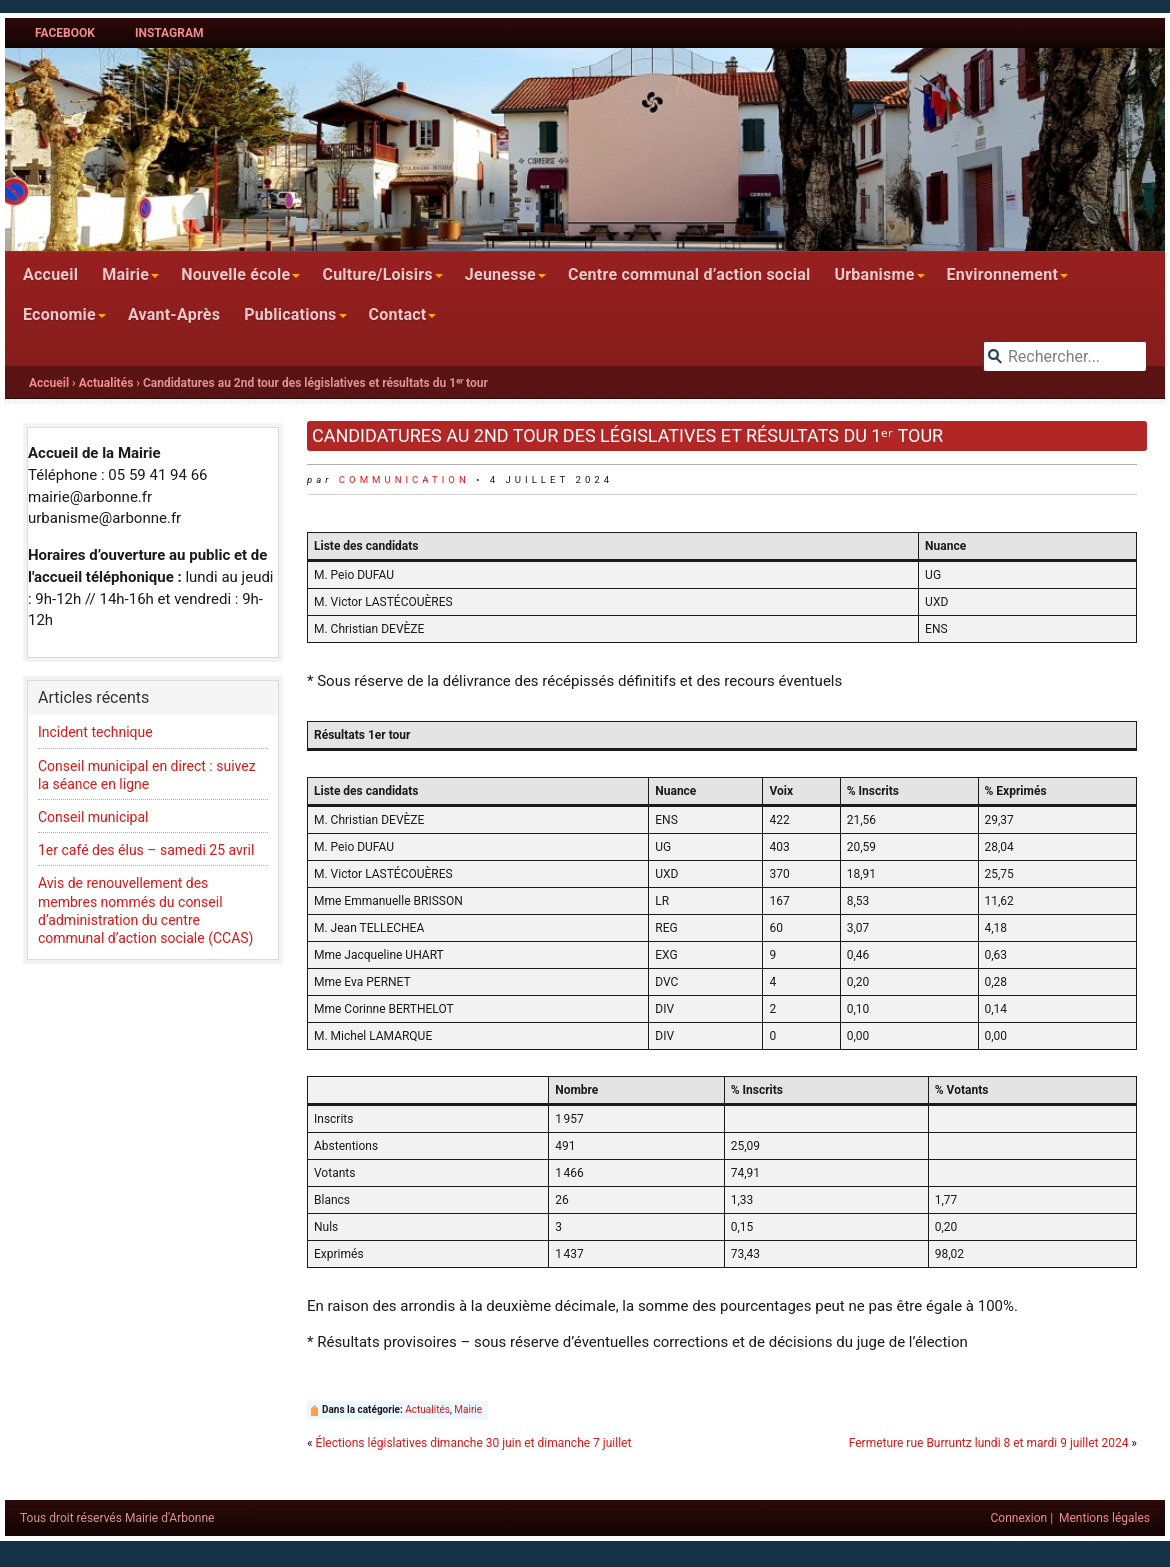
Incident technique (95, 732)
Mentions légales (1104, 1518)
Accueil (50, 274)
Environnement (1003, 274)
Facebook (65, 33)
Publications (290, 314)
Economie (59, 314)
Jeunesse (500, 274)
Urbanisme (874, 274)
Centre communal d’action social (689, 274)
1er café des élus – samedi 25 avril (146, 850)
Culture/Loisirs (377, 274)
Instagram (169, 33)
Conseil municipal (93, 817)
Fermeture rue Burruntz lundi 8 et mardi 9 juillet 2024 (989, 1443)
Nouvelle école (235, 274)
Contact (398, 314)
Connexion (1019, 1518)
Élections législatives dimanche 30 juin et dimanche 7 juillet (474, 1443)
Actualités (106, 383)
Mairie (125, 274)
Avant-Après (174, 314)
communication (404, 479)
